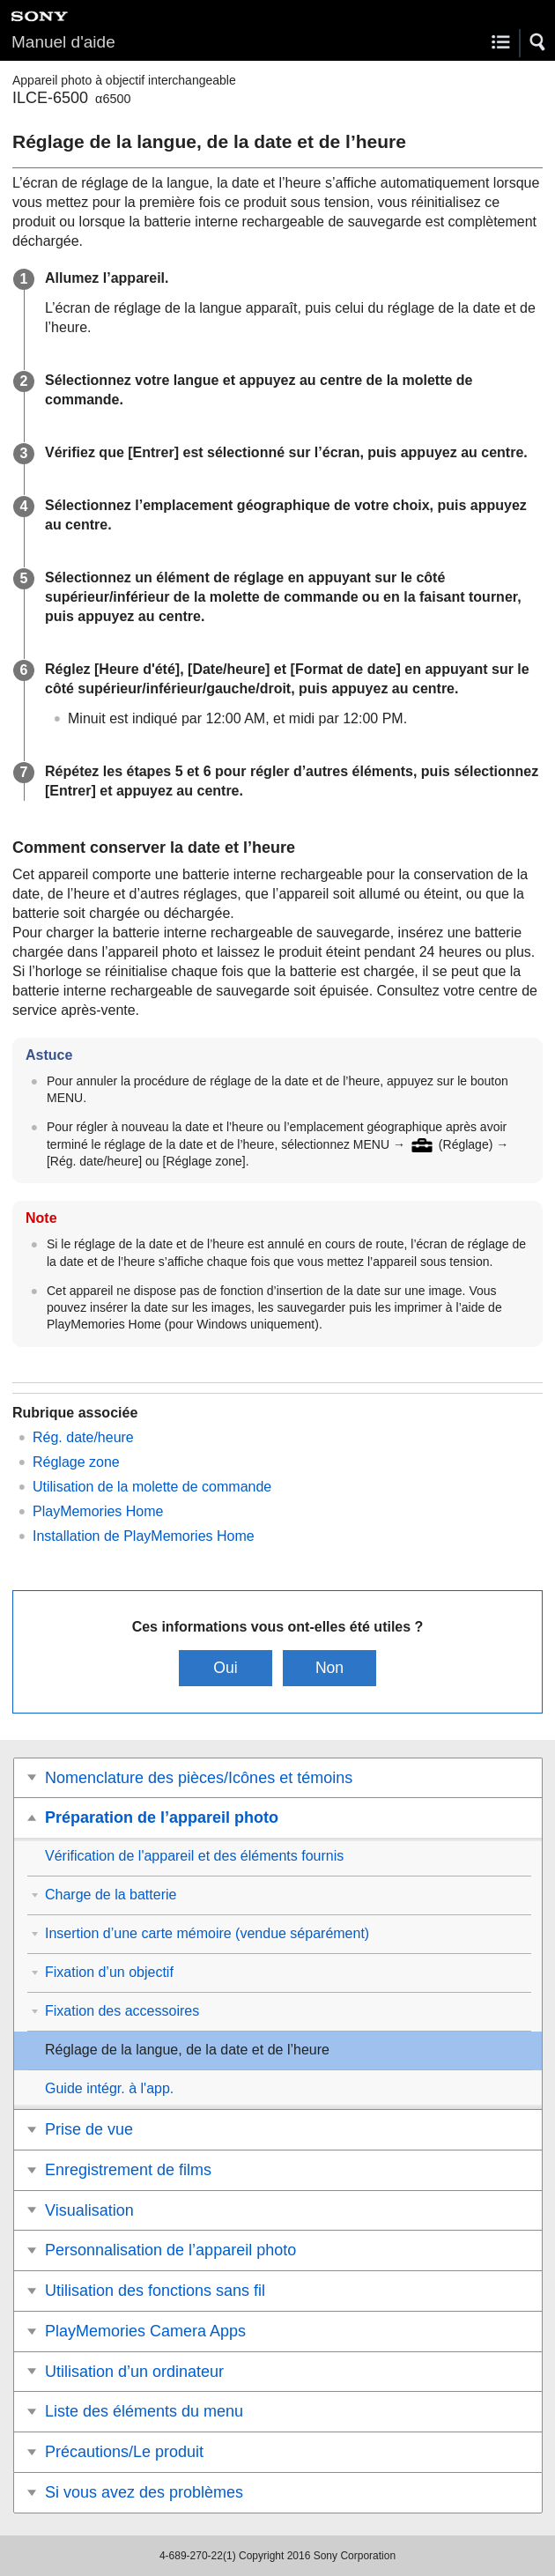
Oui (225, 1668)
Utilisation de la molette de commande (152, 1486)
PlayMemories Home (98, 1511)
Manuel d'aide (63, 42)
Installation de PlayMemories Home (144, 1536)
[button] (538, 42)
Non (329, 1668)
